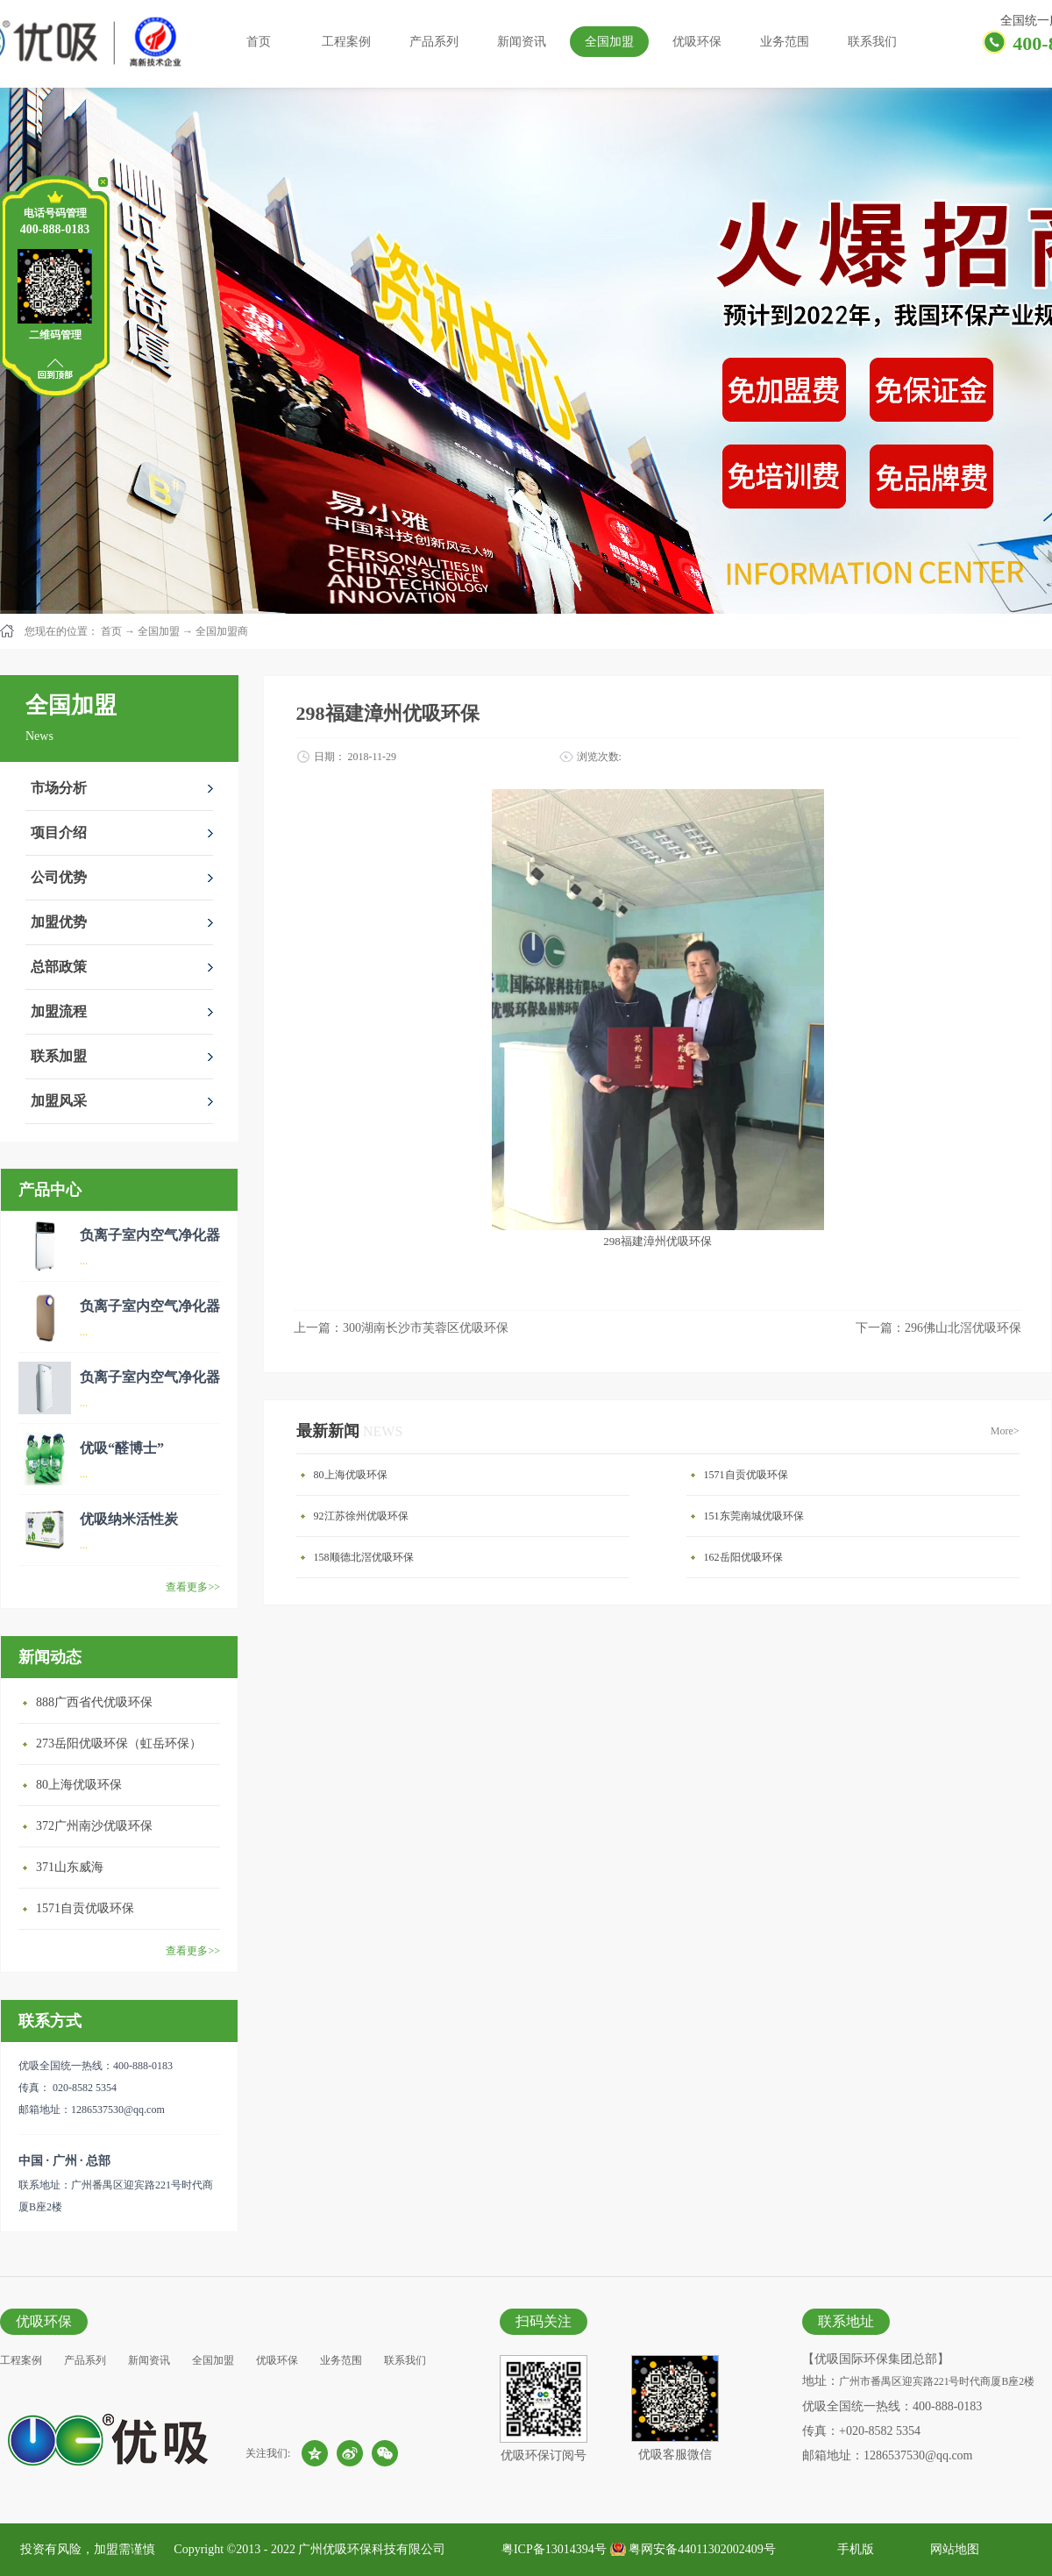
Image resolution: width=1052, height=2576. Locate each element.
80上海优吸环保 (79, 1784)
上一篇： (401, 1327)
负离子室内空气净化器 (150, 1235)
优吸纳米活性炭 (129, 1519)
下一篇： (938, 1327)
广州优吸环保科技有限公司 (371, 2549)
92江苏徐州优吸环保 (361, 1516)
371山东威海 (69, 1867)
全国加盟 (159, 631)
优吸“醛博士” (122, 1448)
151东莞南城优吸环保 (754, 1516)
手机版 (852, 2549)
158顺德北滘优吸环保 (364, 1557)
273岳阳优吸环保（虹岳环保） (119, 1743)
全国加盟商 (221, 631)
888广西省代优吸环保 (94, 1702)
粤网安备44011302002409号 (702, 2549)
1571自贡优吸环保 (85, 1908)
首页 (258, 41)
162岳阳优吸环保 (743, 1557)
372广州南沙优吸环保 (94, 1825)
